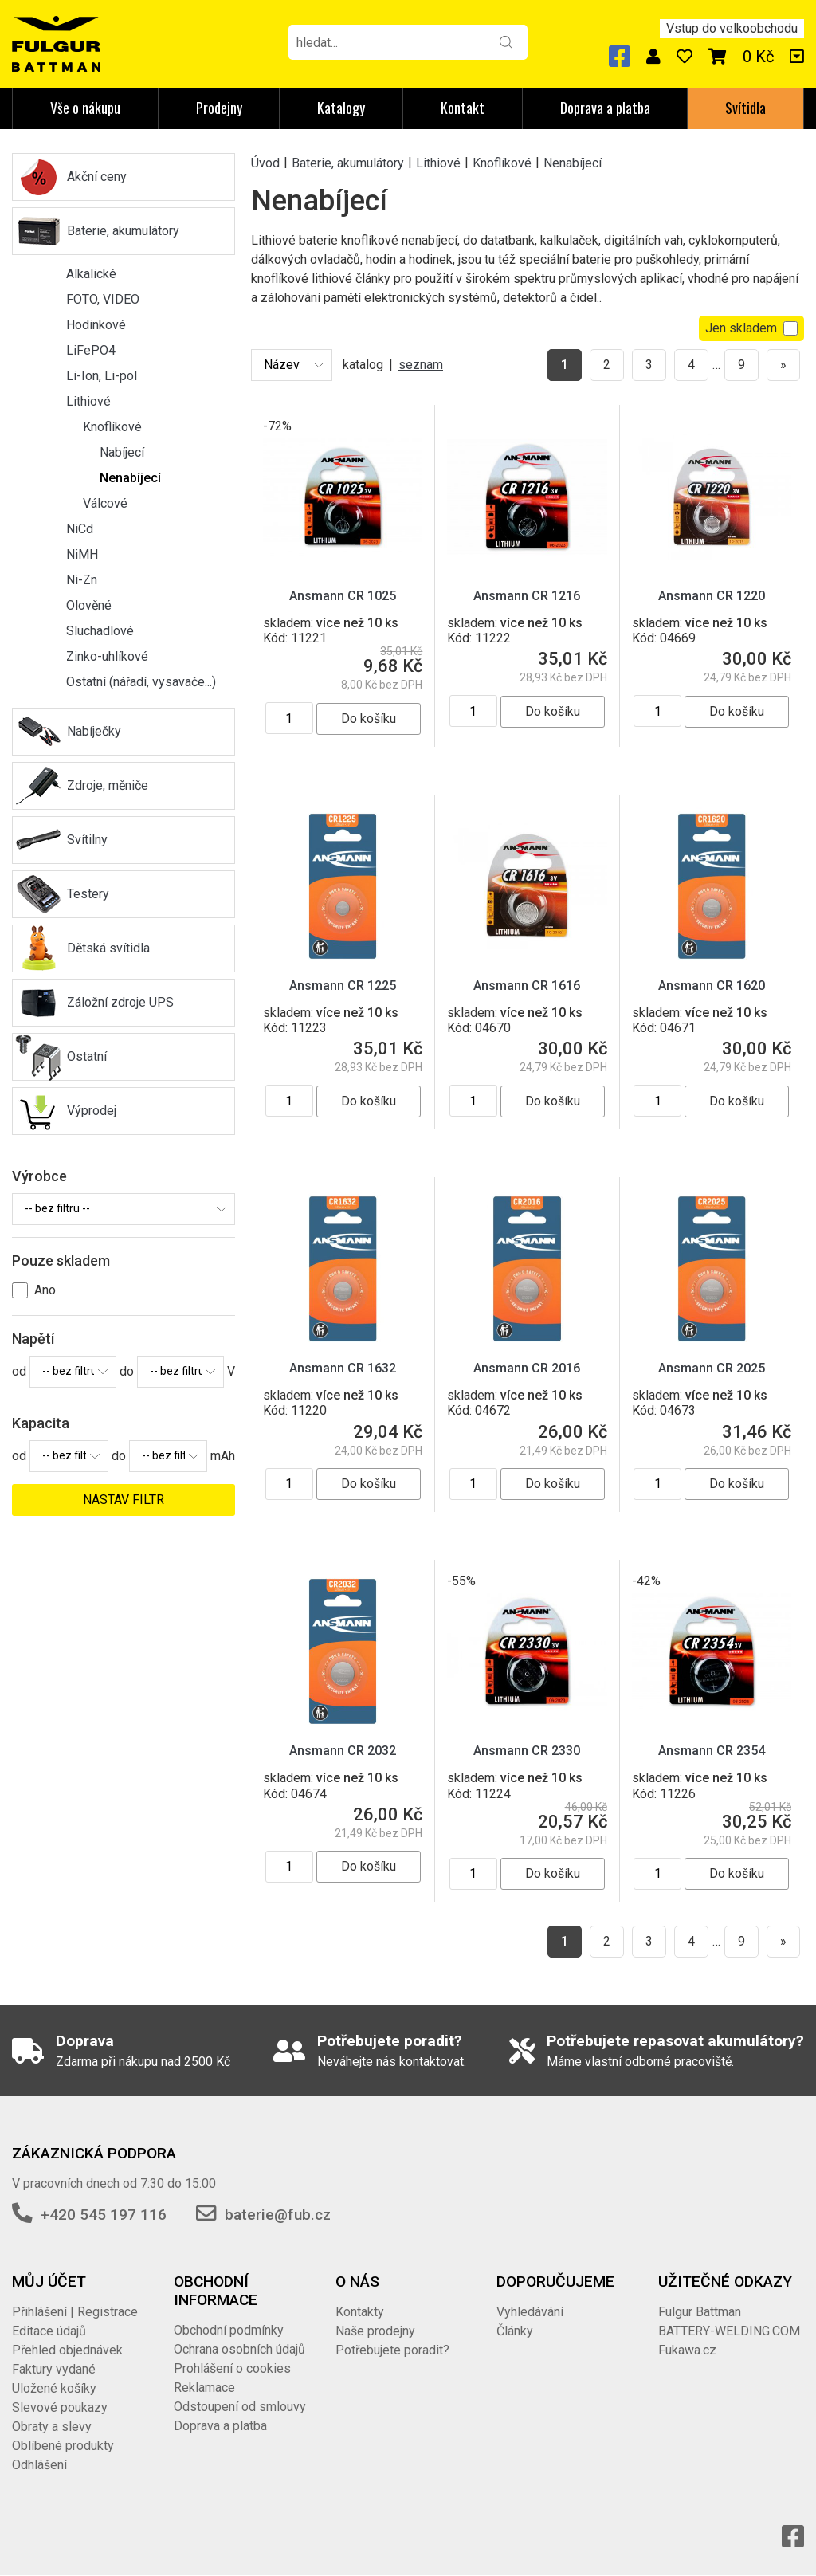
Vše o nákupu (85, 107)
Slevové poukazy (60, 2407)
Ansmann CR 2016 (526, 1368)
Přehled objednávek (67, 2350)
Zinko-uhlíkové (107, 656)
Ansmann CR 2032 (342, 1750)
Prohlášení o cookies (232, 2368)
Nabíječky (94, 731)
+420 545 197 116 (104, 2214)
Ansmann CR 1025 (342, 595)
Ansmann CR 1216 (526, 595)
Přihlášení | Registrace (75, 2311)
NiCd (79, 528)
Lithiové (88, 401)
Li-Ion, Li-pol (101, 375)
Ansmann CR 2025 (711, 1368)
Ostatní (87, 1056)
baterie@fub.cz (278, 2214)
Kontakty (359, 2311)
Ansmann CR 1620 (711, 985)
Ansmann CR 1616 (526, 985)
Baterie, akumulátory (123, 230)
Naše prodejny (375, 2330)
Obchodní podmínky (229, 2330)
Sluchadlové (100, 630)
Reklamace (204, 2387)
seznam (420, 364)
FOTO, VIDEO (102, 299)
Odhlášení (39, 2464)
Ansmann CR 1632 (342, 1368)
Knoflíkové (112, 426)
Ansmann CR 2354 (711, 1750)
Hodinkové (96, 324)
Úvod (265, 162)
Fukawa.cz (687, 2350)
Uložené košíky (54, 2388)
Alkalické (91, 273)
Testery (88, 893)
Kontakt (462, 107)
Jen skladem (751, 328)
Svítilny (87, 839)
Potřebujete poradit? (392, 2350)
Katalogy (341, 107)
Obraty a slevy (52, 2426)
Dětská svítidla (108, 948)
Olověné (89, 605)
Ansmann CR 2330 (526, 1750)
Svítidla (745, 107)
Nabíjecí (122, 452)
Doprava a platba (605, 107)
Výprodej (91, 1110)
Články (514, 2330)
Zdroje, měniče (107, 785)
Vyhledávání (529, 2311)
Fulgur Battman (699, 2311)
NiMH (82, 554)
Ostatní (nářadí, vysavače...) (141, 681)
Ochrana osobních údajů (239, 2349)
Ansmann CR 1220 (711, 595)
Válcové (105, 503)
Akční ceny (97, 176)
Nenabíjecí (130, 477)
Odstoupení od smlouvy (240, 2406)
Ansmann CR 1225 (342, 985)
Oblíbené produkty (63, 2445)
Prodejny (219, 107)
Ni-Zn (81, 579)
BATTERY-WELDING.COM (729, 2330)
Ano (45, 1290)
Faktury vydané (54, 2369)
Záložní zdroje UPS (120, 1002)
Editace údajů (49, 2330)
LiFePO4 (91, 350)
